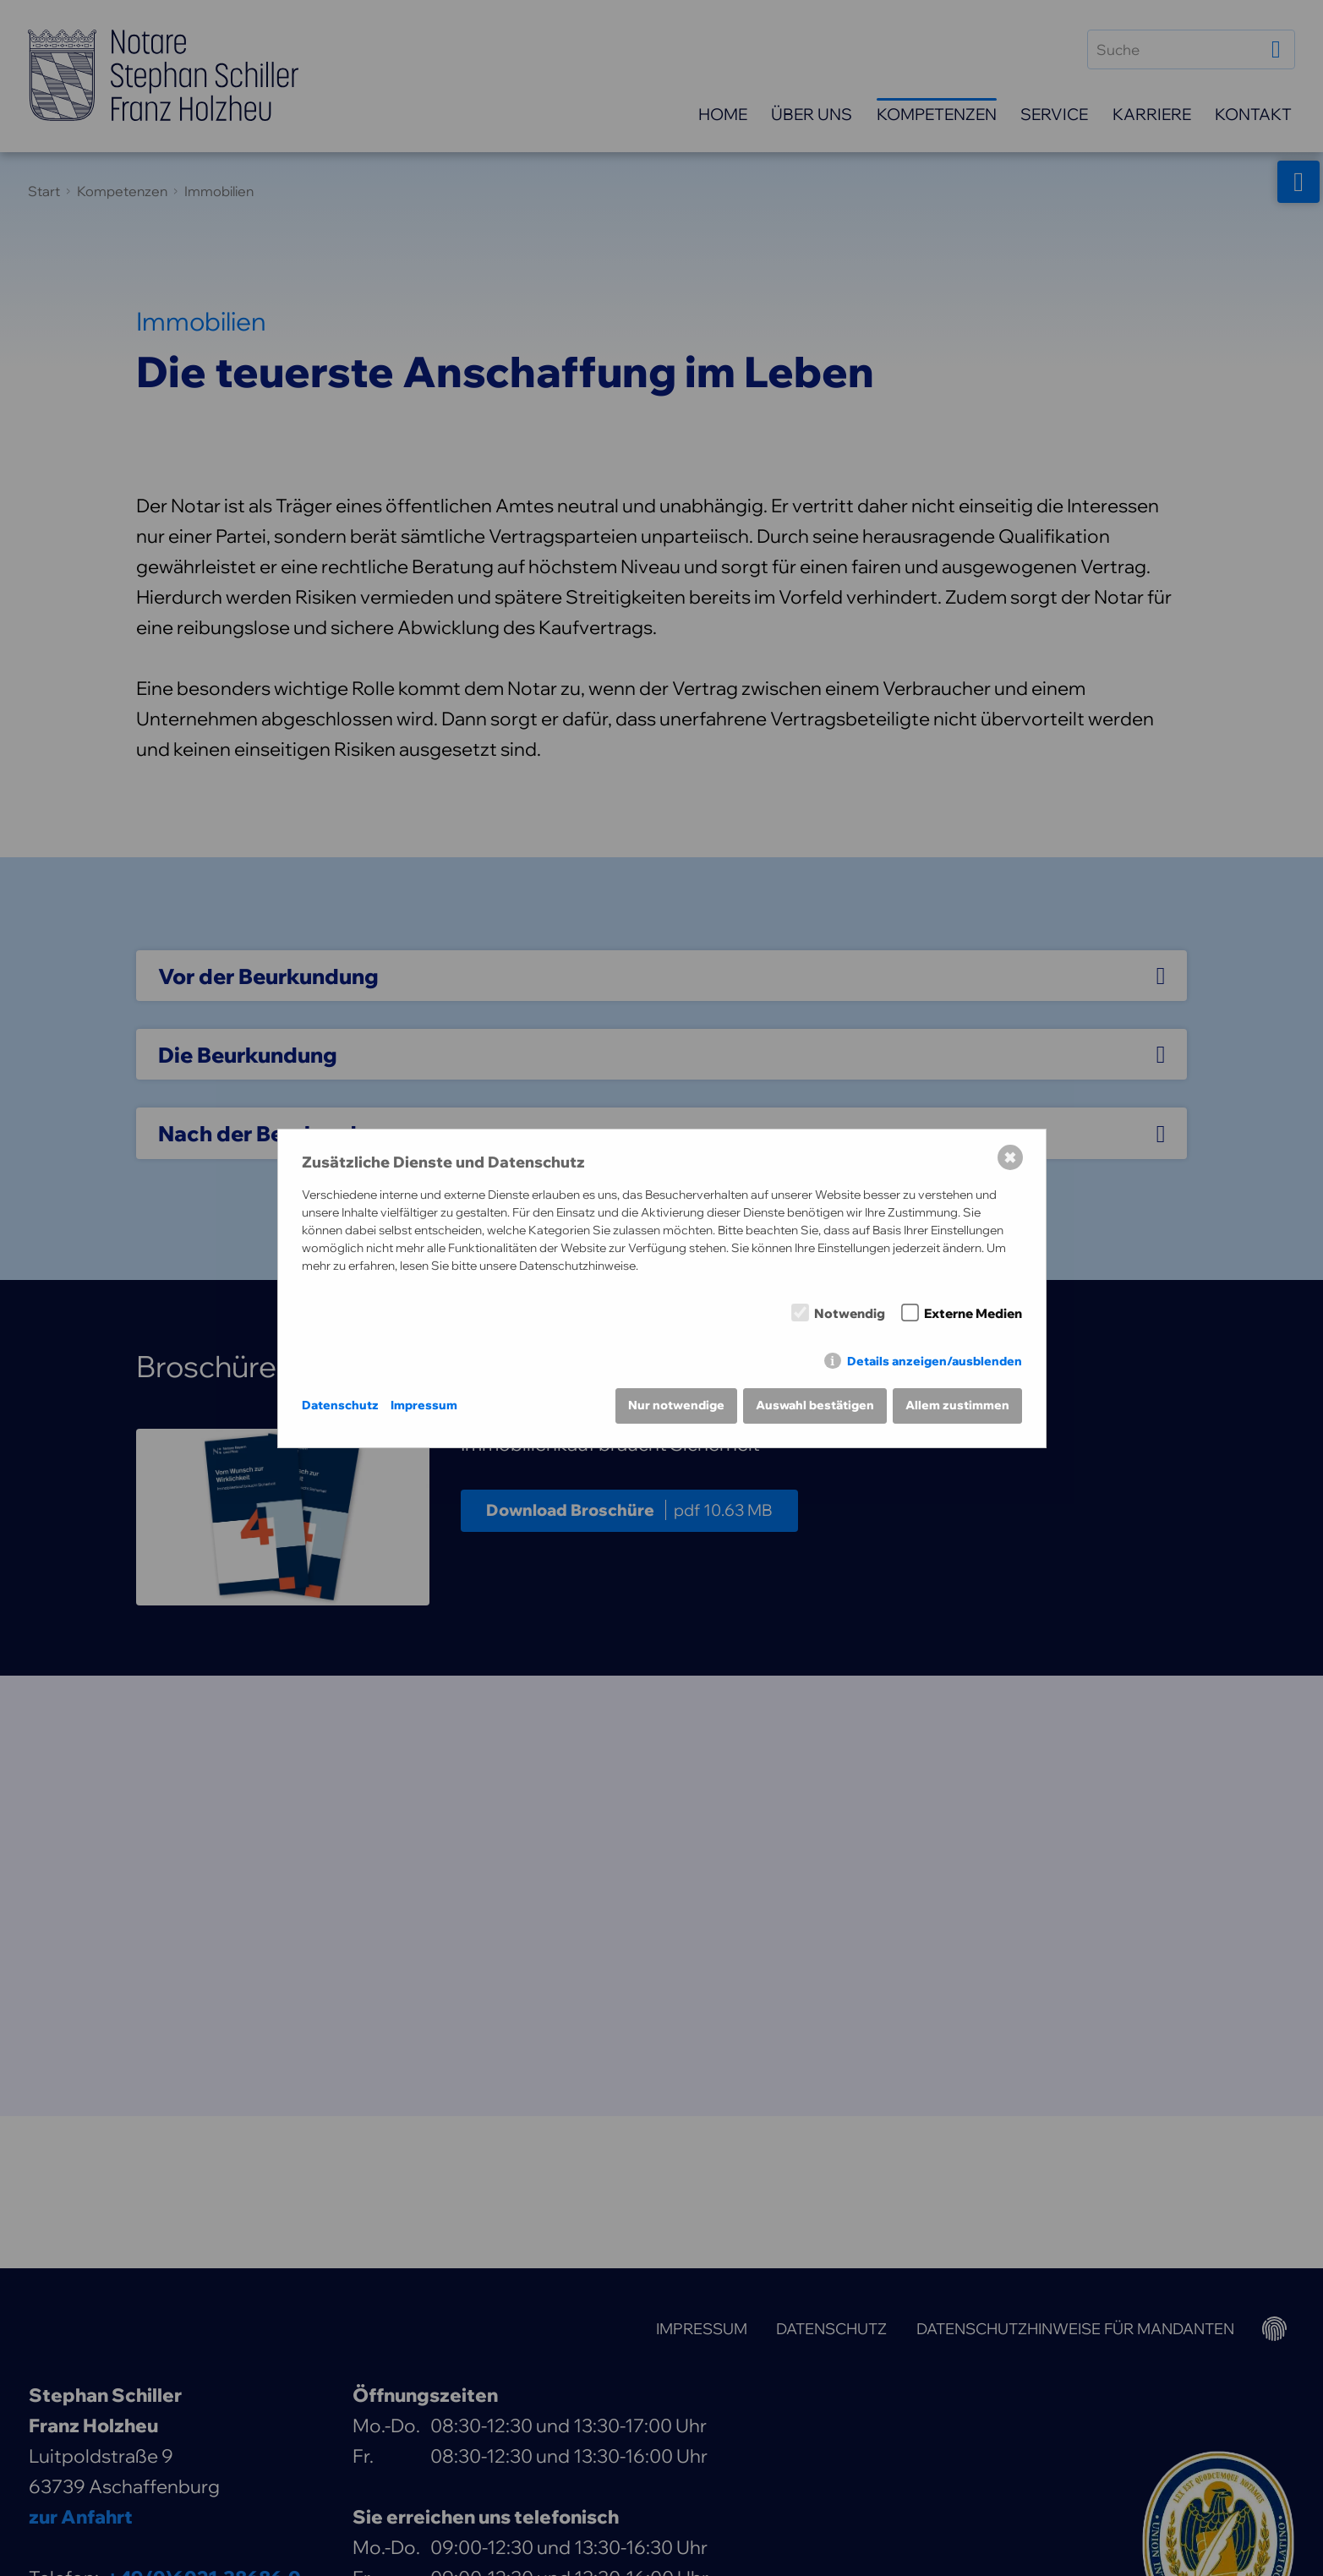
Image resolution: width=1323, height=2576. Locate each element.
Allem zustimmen (957, 1405)
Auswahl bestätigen (815, 1405)
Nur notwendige (676, 1405)
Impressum (424, 1405)
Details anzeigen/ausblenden (934, 1361)
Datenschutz (340, 1405)
